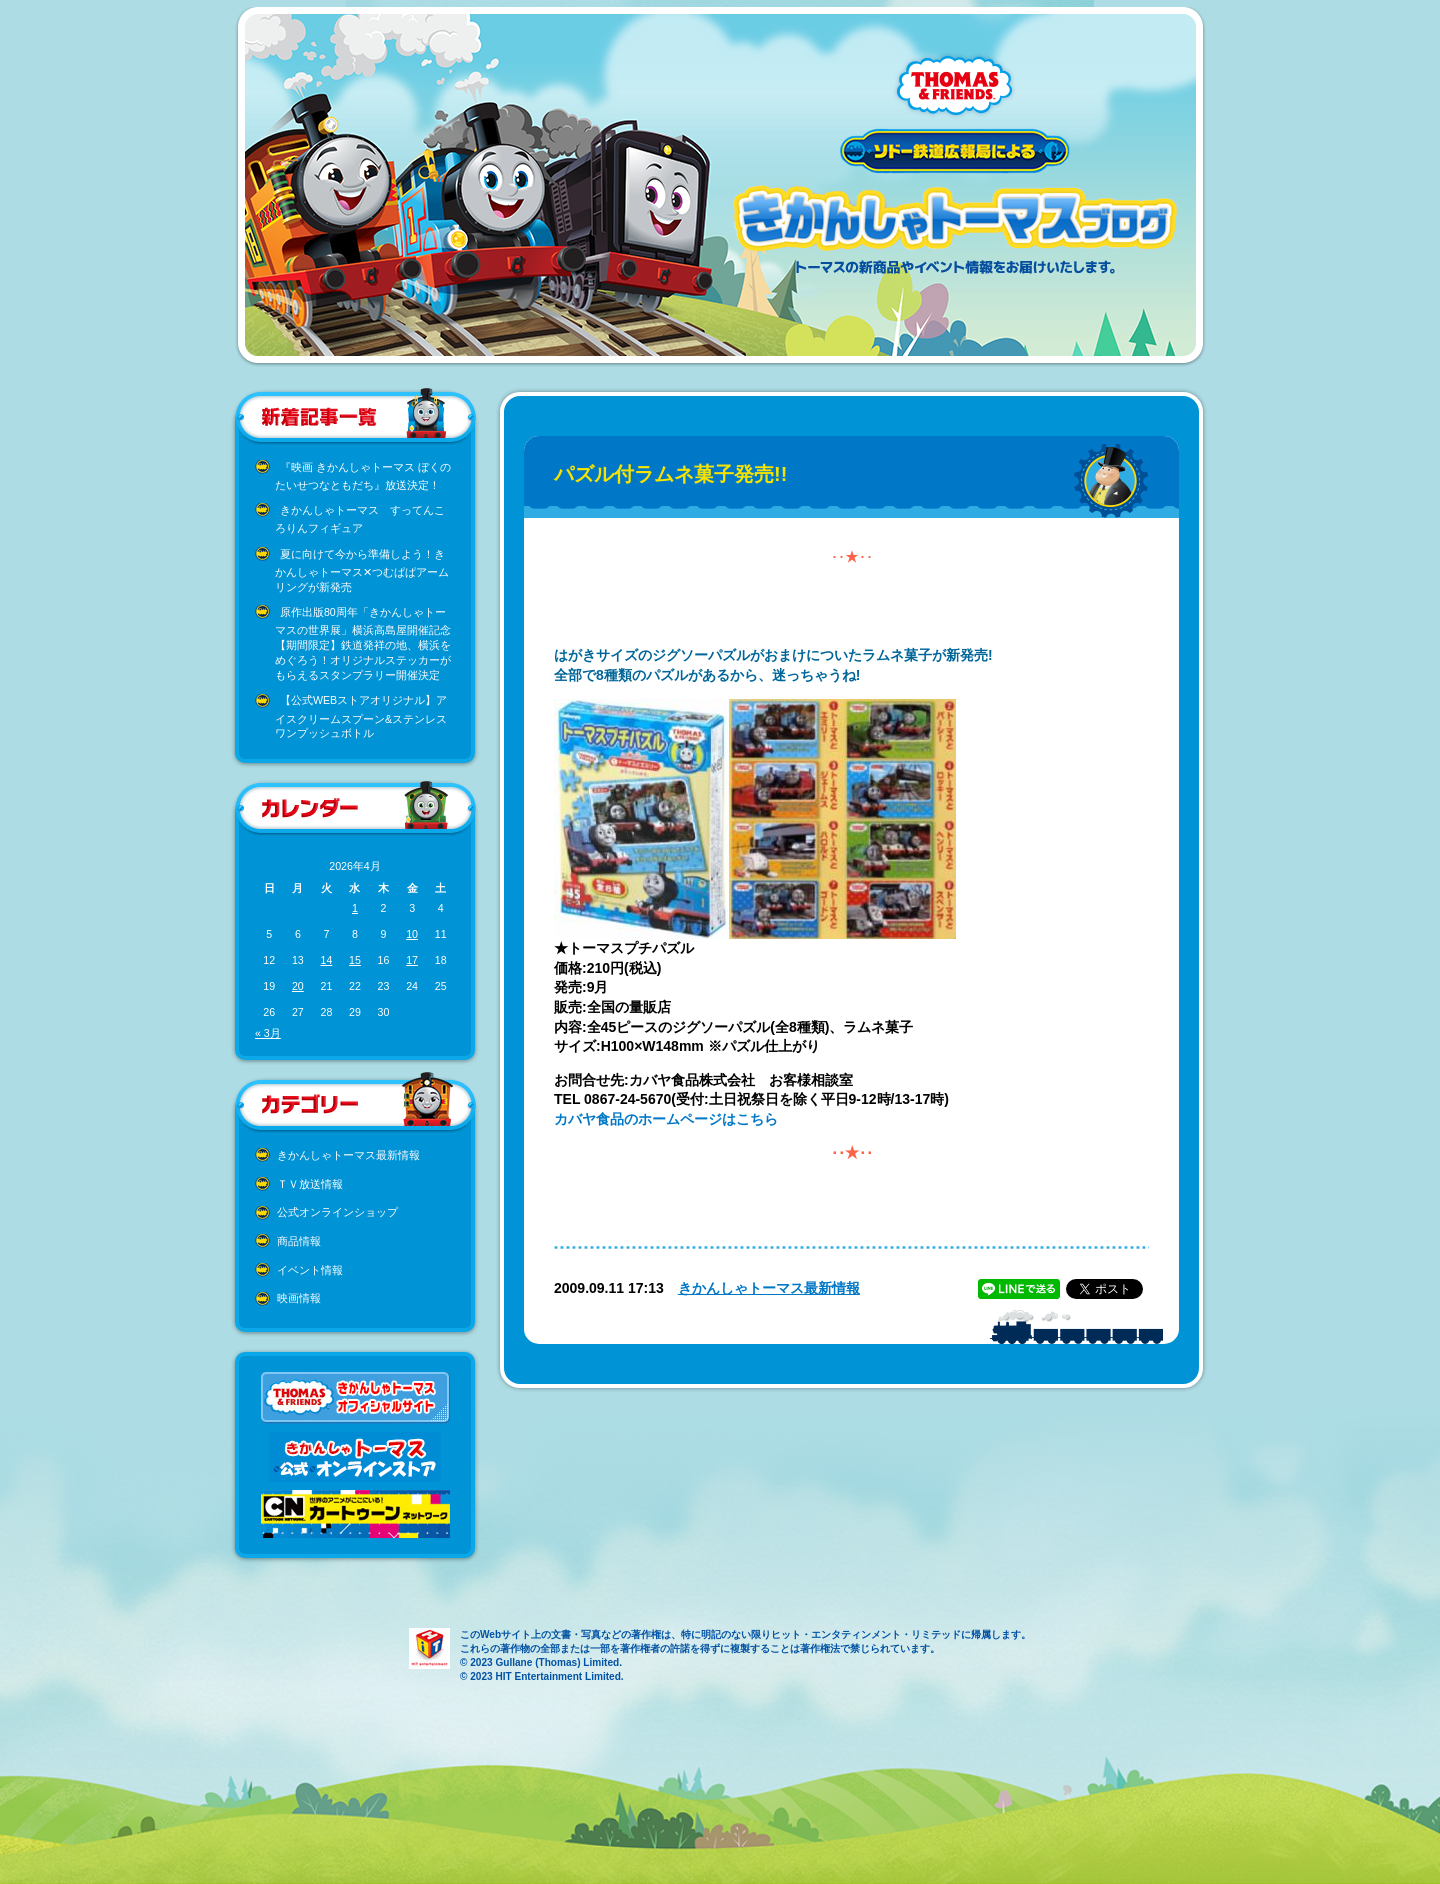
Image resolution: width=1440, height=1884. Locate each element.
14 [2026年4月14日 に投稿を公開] (326, 960)
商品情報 (299, 1241)
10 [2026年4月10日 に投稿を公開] (412, 934)
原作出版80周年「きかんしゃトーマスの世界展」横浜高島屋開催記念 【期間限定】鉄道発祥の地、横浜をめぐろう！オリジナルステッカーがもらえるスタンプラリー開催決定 (363, 643)
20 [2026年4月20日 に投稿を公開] (298, 986)
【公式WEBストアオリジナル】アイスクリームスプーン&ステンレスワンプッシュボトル (361, 716)
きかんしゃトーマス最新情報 (348, 1155)
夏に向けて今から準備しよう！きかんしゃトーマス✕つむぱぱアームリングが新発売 (362, 570)
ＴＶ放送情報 (310, 1184)
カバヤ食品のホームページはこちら (666, 1119)
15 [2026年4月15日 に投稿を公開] (355, 960)
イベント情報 (310, 1270)
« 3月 (268, 1033)
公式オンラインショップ (337, 1212)
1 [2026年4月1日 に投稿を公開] (355, 908)
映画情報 (299, 1298)
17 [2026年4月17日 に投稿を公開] (412, 960)
